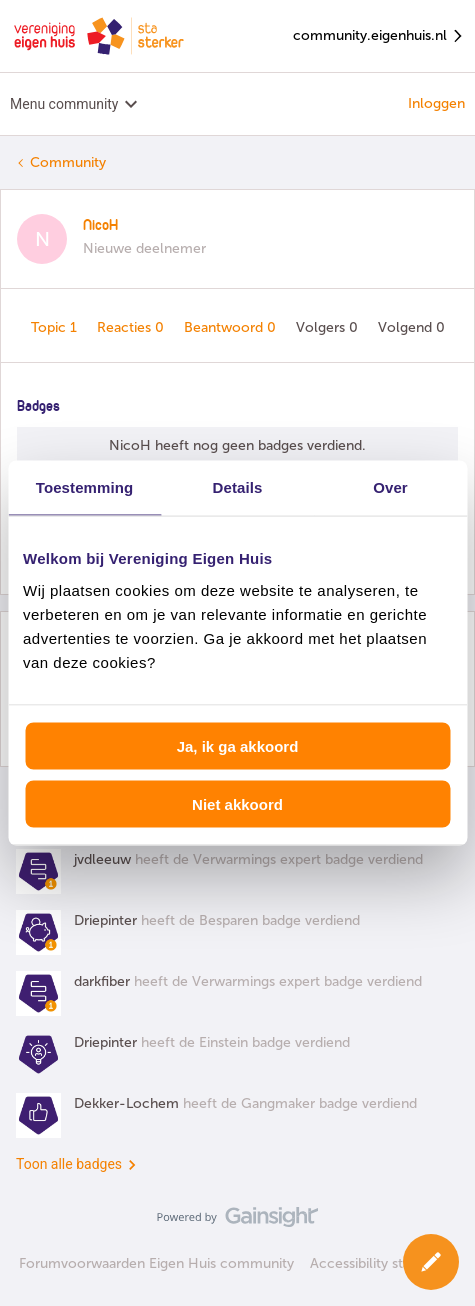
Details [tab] (238, 487)
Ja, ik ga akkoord (238, 745)
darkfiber (102, 981)
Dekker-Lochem (126, 1103)
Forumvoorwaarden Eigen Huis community (156, 1263)
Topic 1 (56, 327)
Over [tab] (390, 487)
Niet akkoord (237, 804)
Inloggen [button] (436, 103)
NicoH (100, 226)
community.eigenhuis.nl (379, 36)
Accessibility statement (383, 1263)
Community (68, 162)
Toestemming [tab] (85, 487)
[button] (431, 1262)
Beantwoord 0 (232, 327)
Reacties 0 (132, 327)
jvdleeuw (102, 859)
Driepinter (105, 920)
